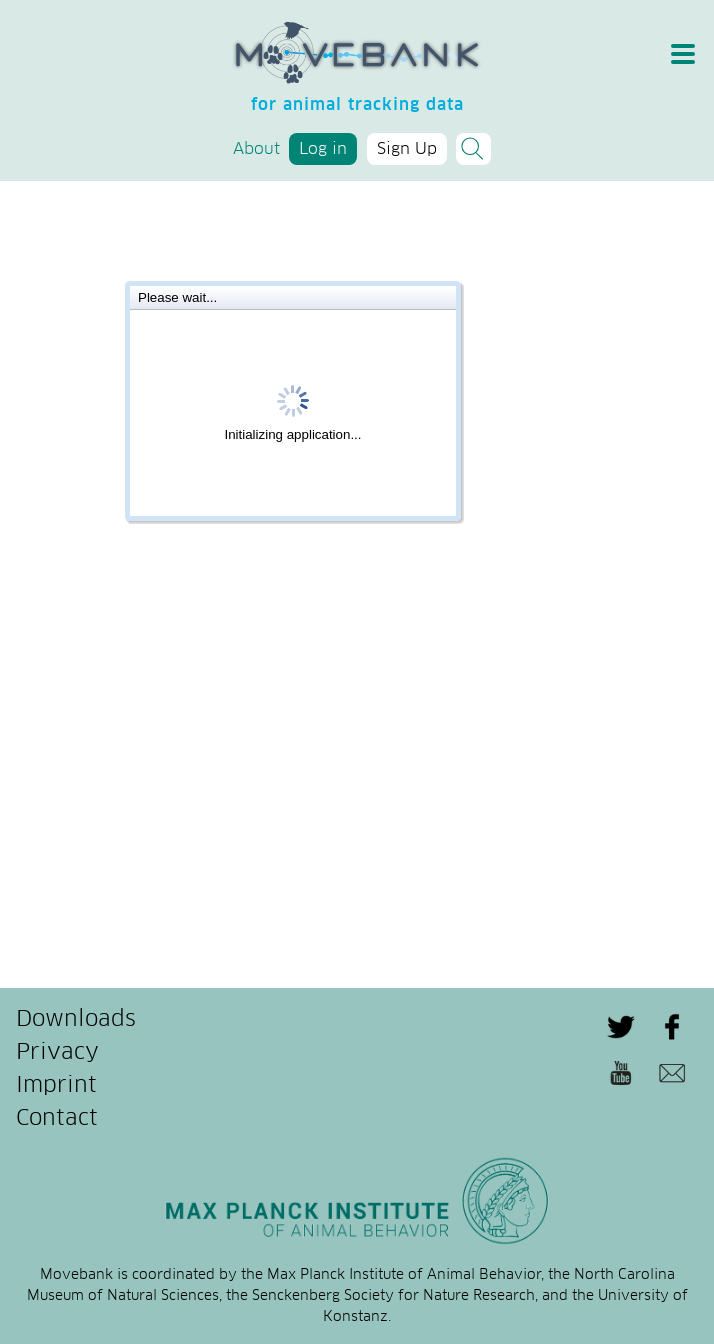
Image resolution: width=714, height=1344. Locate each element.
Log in (323, 149)
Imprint (56, 1086)
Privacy (57, 1053)
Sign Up (407, 149)
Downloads (76, 1020)
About (256, 149)
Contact (57, 1119)
